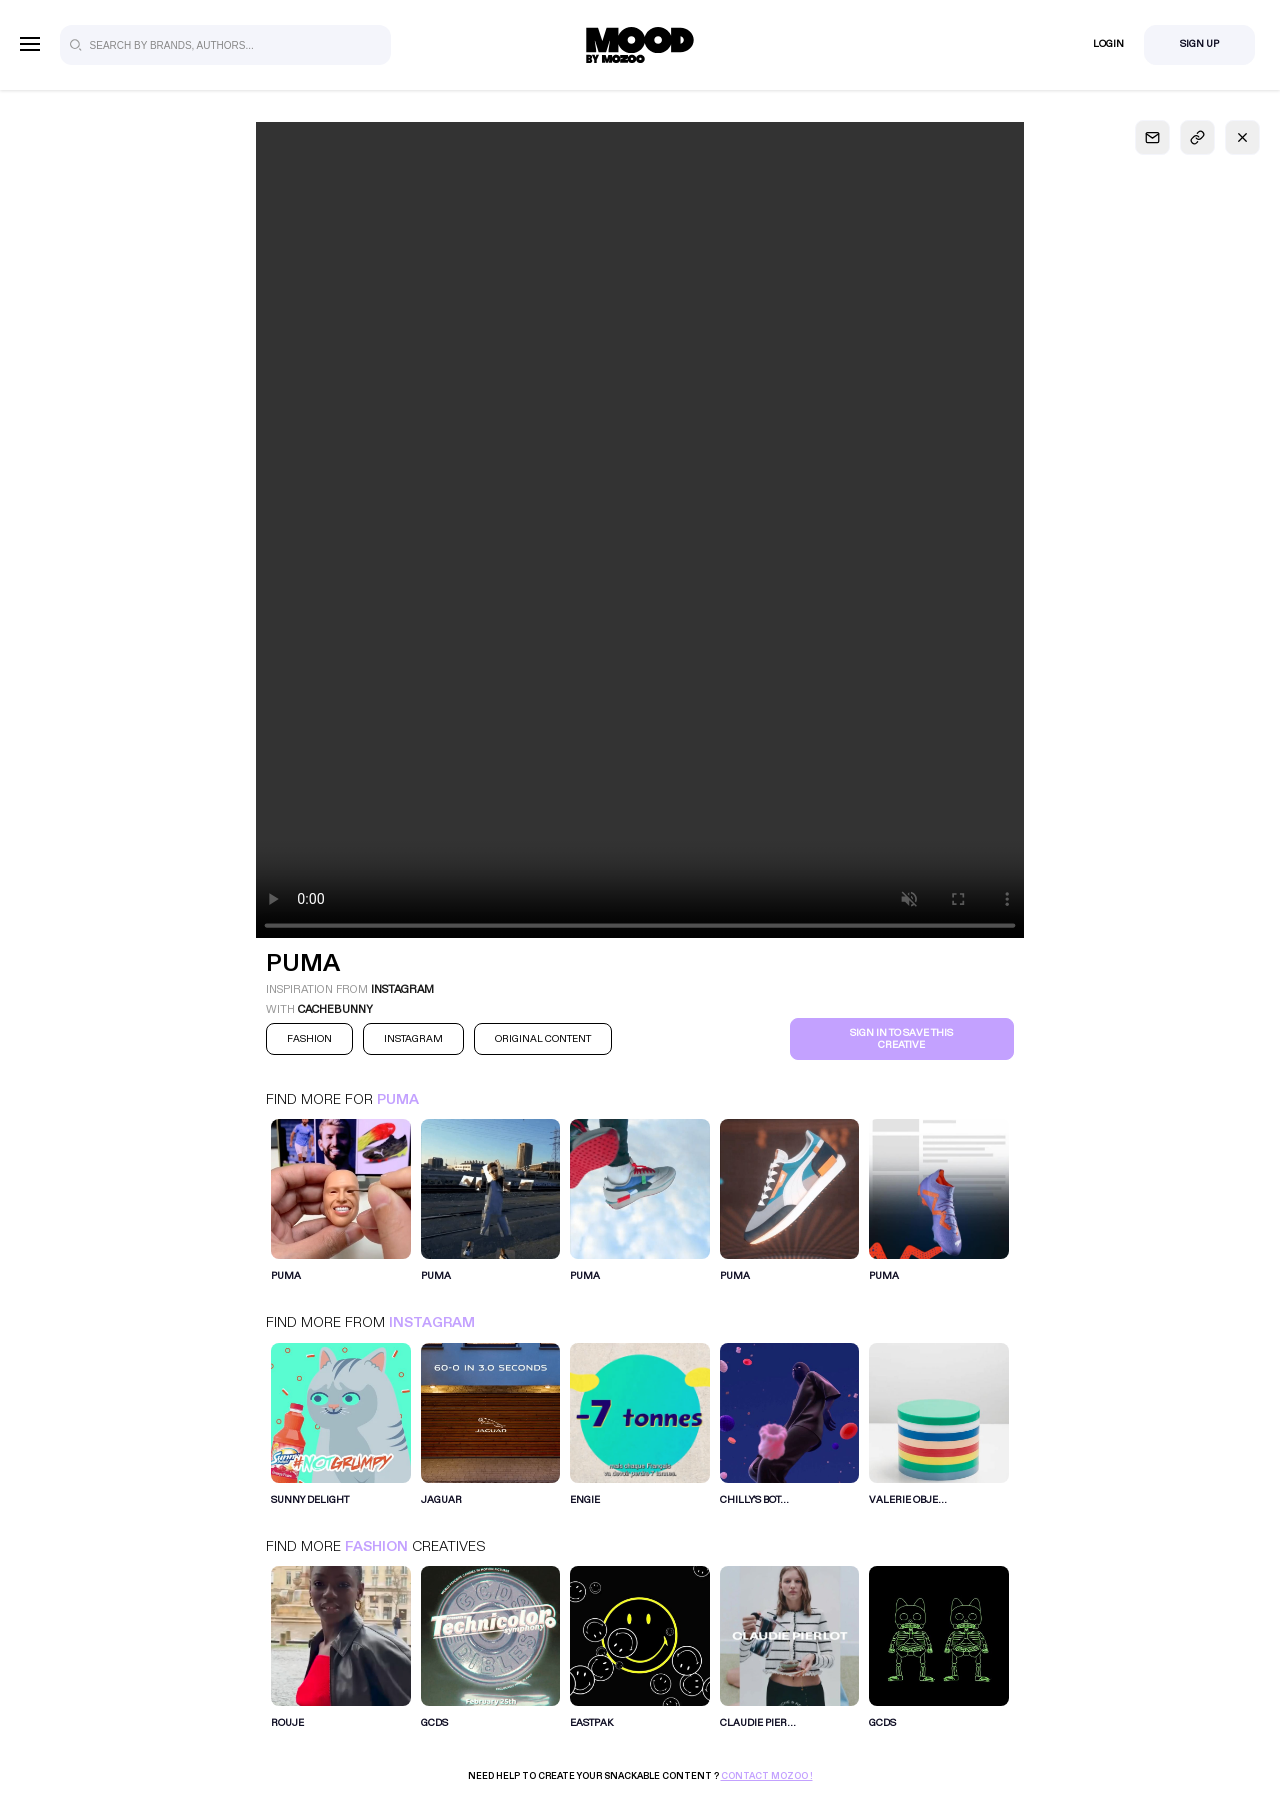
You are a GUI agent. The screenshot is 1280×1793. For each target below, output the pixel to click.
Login (1108, 44)
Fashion (376, 1546)
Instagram (432, 1322)
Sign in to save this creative (901, 1039)
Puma (398, 1099)
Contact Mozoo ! (767, 1776)
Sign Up (1199, 44)
